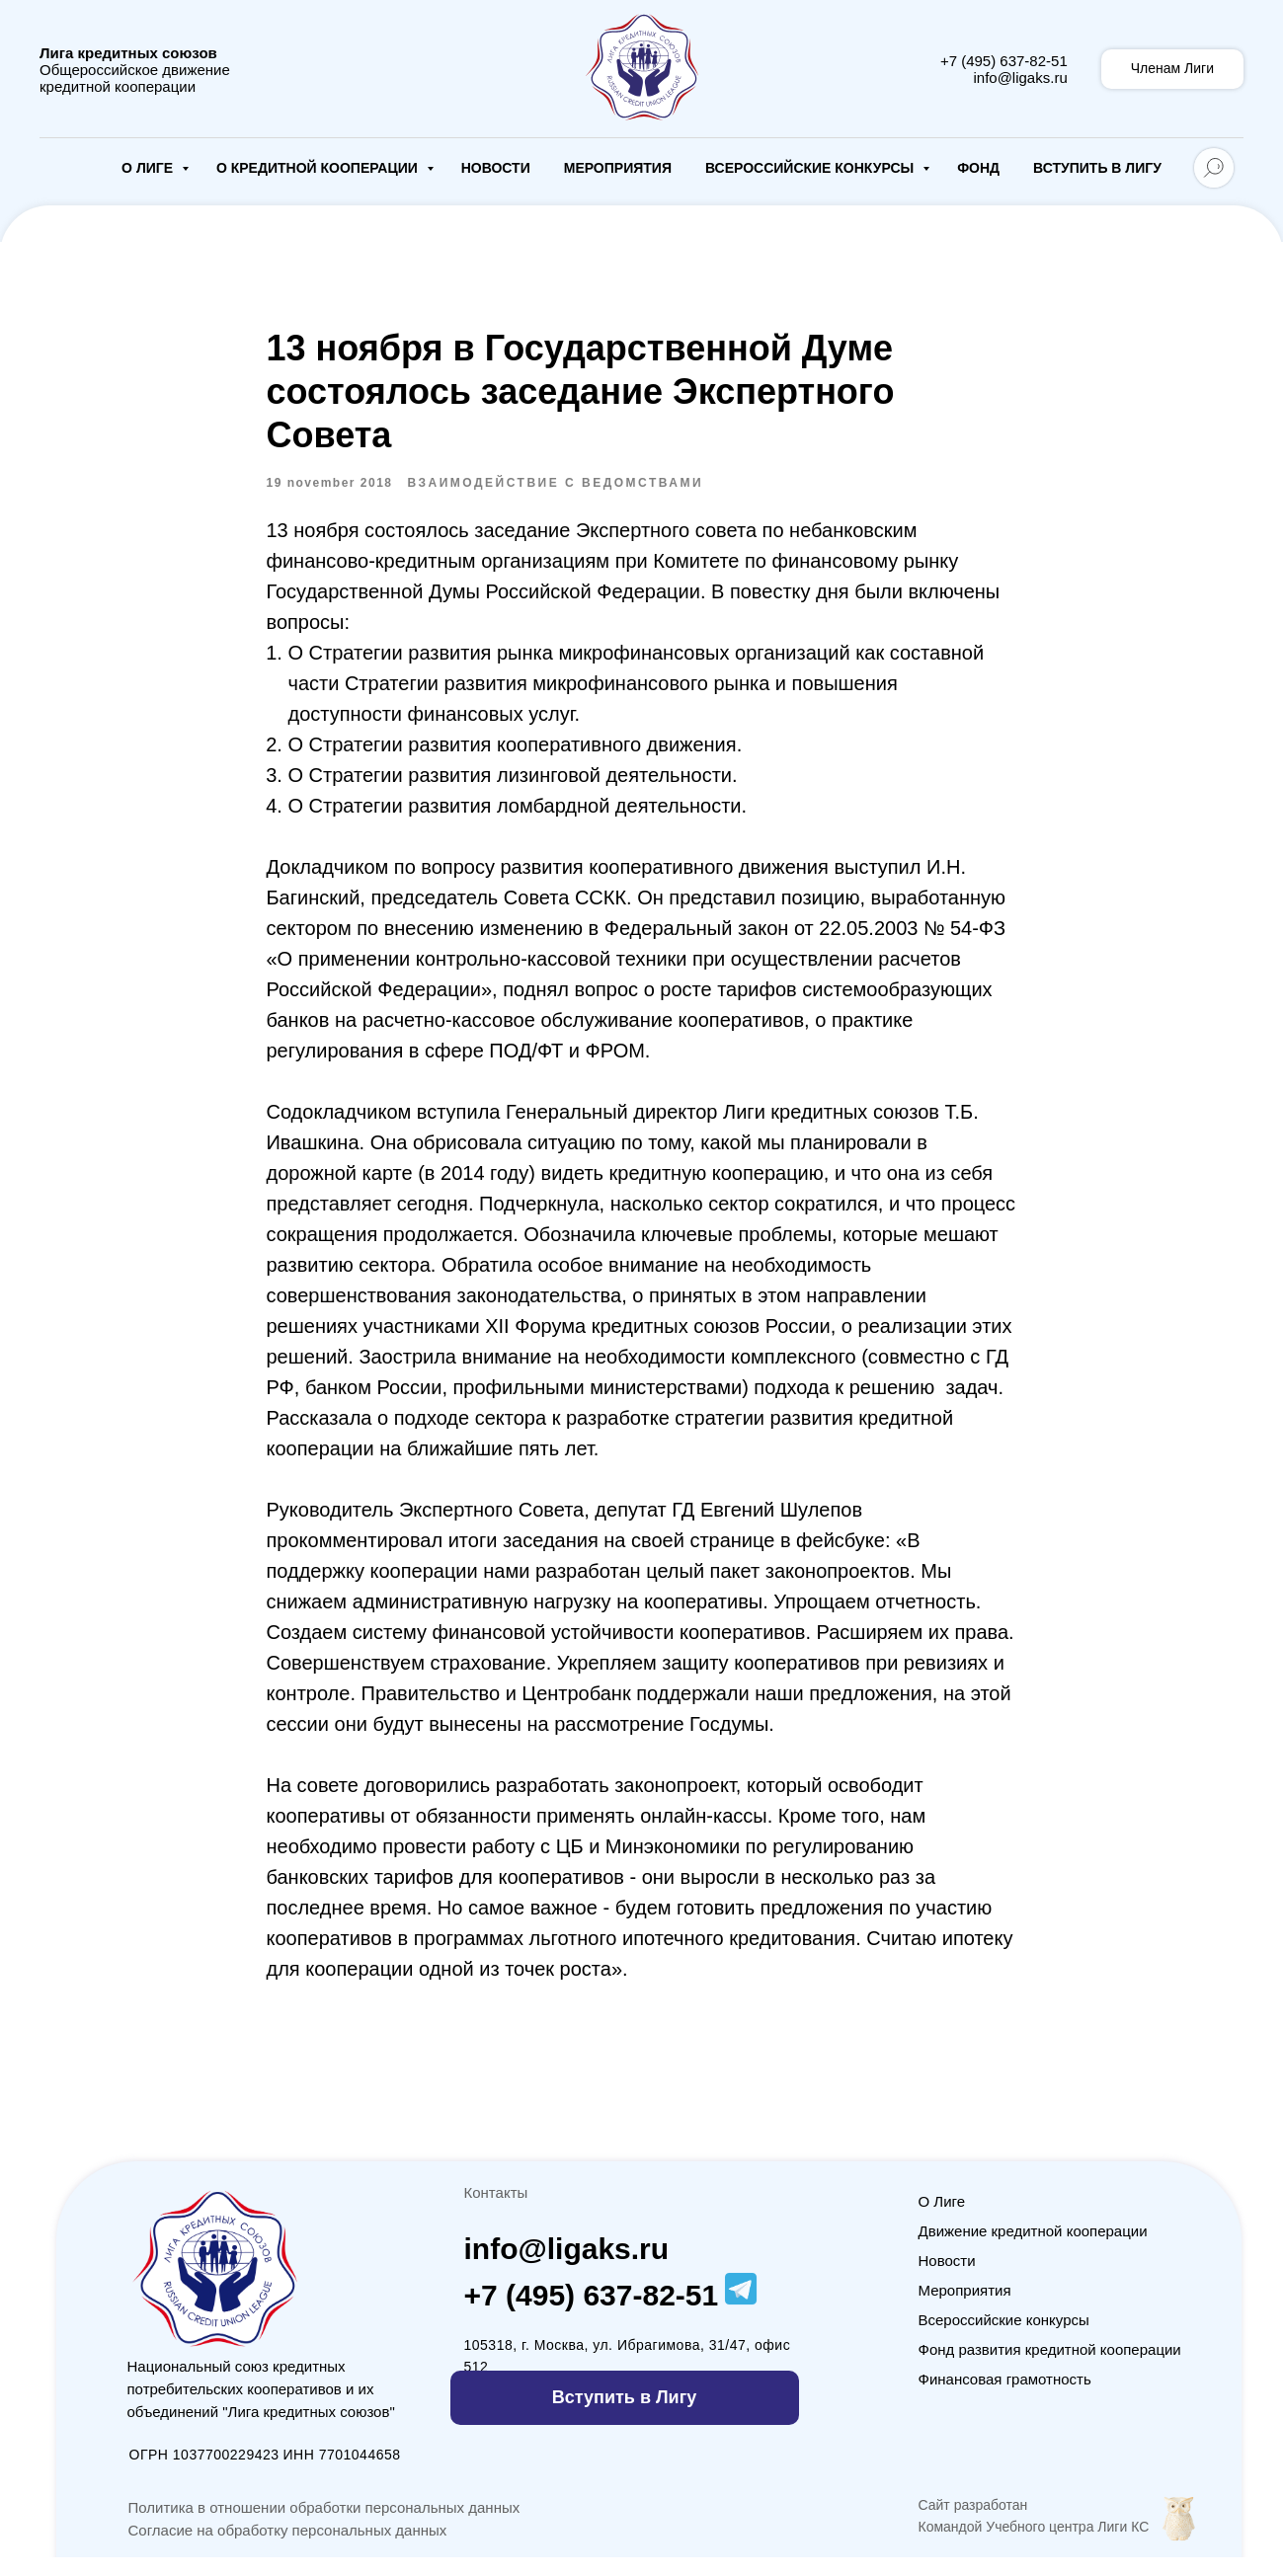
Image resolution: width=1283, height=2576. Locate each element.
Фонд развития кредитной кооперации (1050, 2368)
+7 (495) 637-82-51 (1004, 60)
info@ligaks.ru (1020, 77)
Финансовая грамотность (1005, 2397)
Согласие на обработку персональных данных (287, 2548)
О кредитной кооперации (319, 168)
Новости (495, 168)
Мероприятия (618, 168)
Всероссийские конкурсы (811, 168)
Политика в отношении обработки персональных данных (324, 2526)
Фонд (978, 168)
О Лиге (149, 168)
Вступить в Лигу (1097, 168)
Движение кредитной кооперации (1033, 2249)
